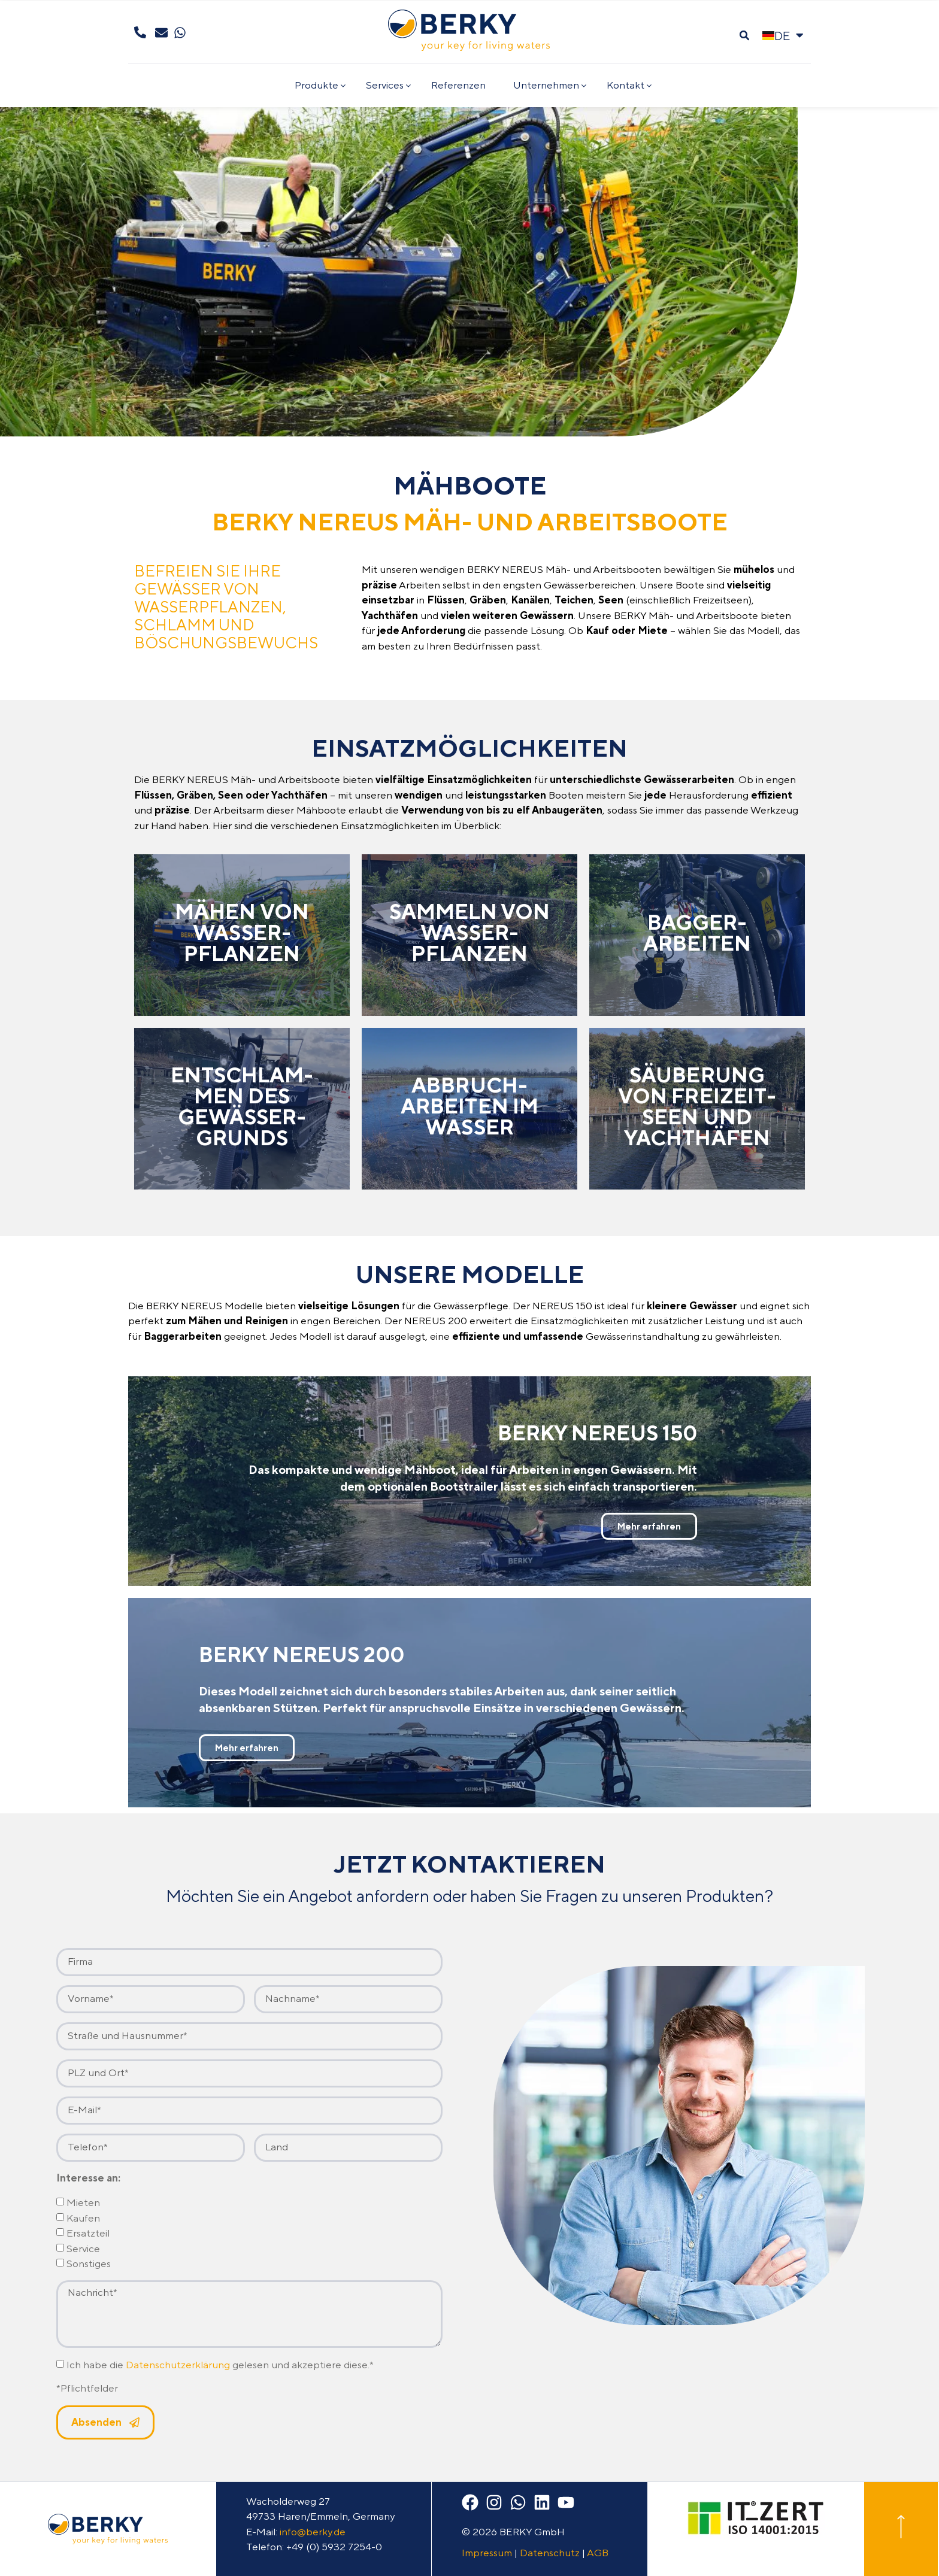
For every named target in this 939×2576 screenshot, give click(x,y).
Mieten (83, 2203)
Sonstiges (88, 2264)
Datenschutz (550, 2553)
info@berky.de (313, 2532)
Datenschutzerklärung (178, 2365)
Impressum (487, 2553)
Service (83, 2249)
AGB (597, 2553)
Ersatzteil (88, 2234)
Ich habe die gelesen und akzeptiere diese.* (220, 2365)
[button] (744, 35)
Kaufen (83, 2218)
